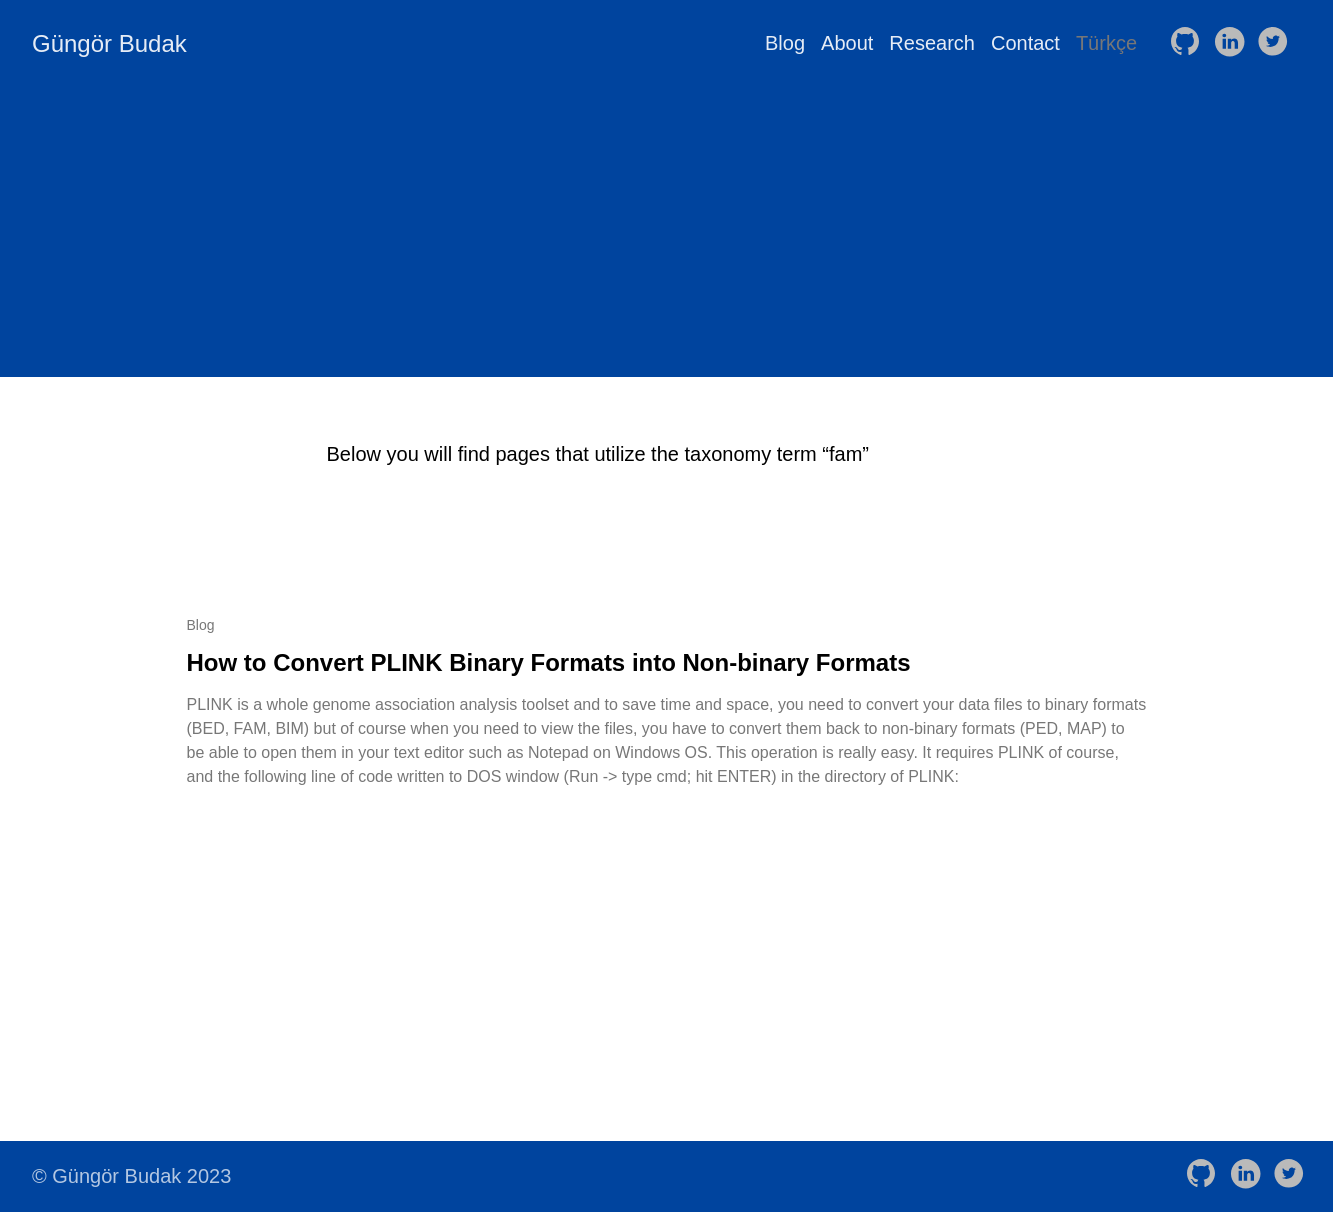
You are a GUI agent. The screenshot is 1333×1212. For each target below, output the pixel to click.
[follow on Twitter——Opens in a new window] (1277, 43)
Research (932, 43)
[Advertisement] (667, 237)
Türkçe (1106, 43)
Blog (785, 43)
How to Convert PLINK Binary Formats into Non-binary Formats (549, 662)
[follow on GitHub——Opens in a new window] (1189, 43)
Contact (1025, 43)
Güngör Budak (109, 43)
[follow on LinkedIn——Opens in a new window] (1233, 43)
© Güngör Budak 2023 (131, 1176)
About (847, 43)
